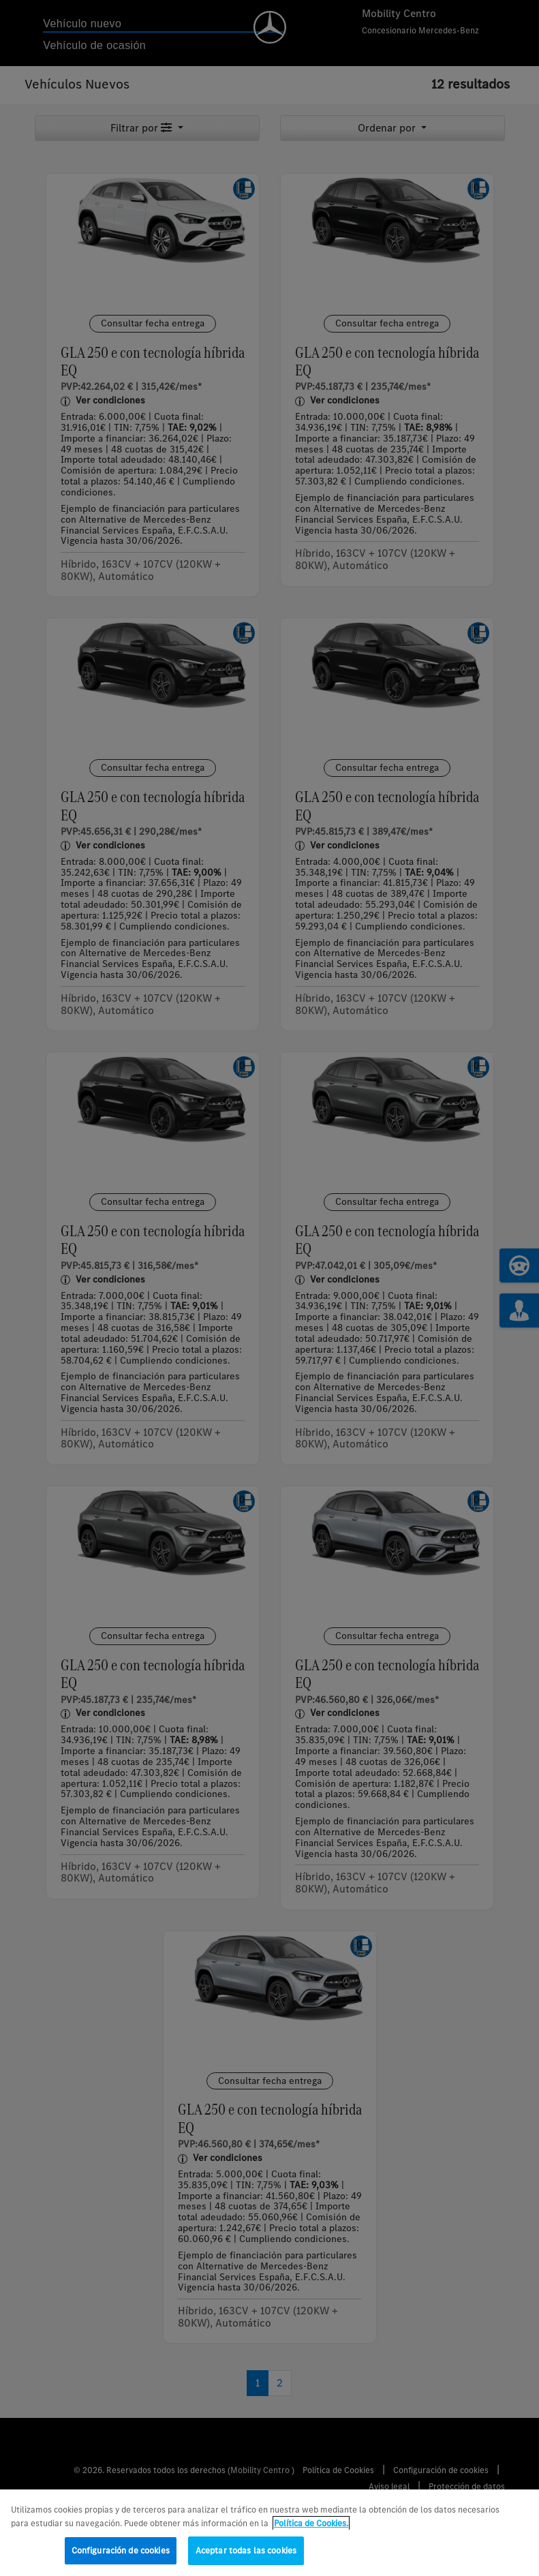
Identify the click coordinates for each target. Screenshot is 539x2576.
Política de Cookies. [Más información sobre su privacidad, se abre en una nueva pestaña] (311, 2523)
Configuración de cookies (121, 2550)
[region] (269, 2532)
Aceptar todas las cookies (246, 2550)
